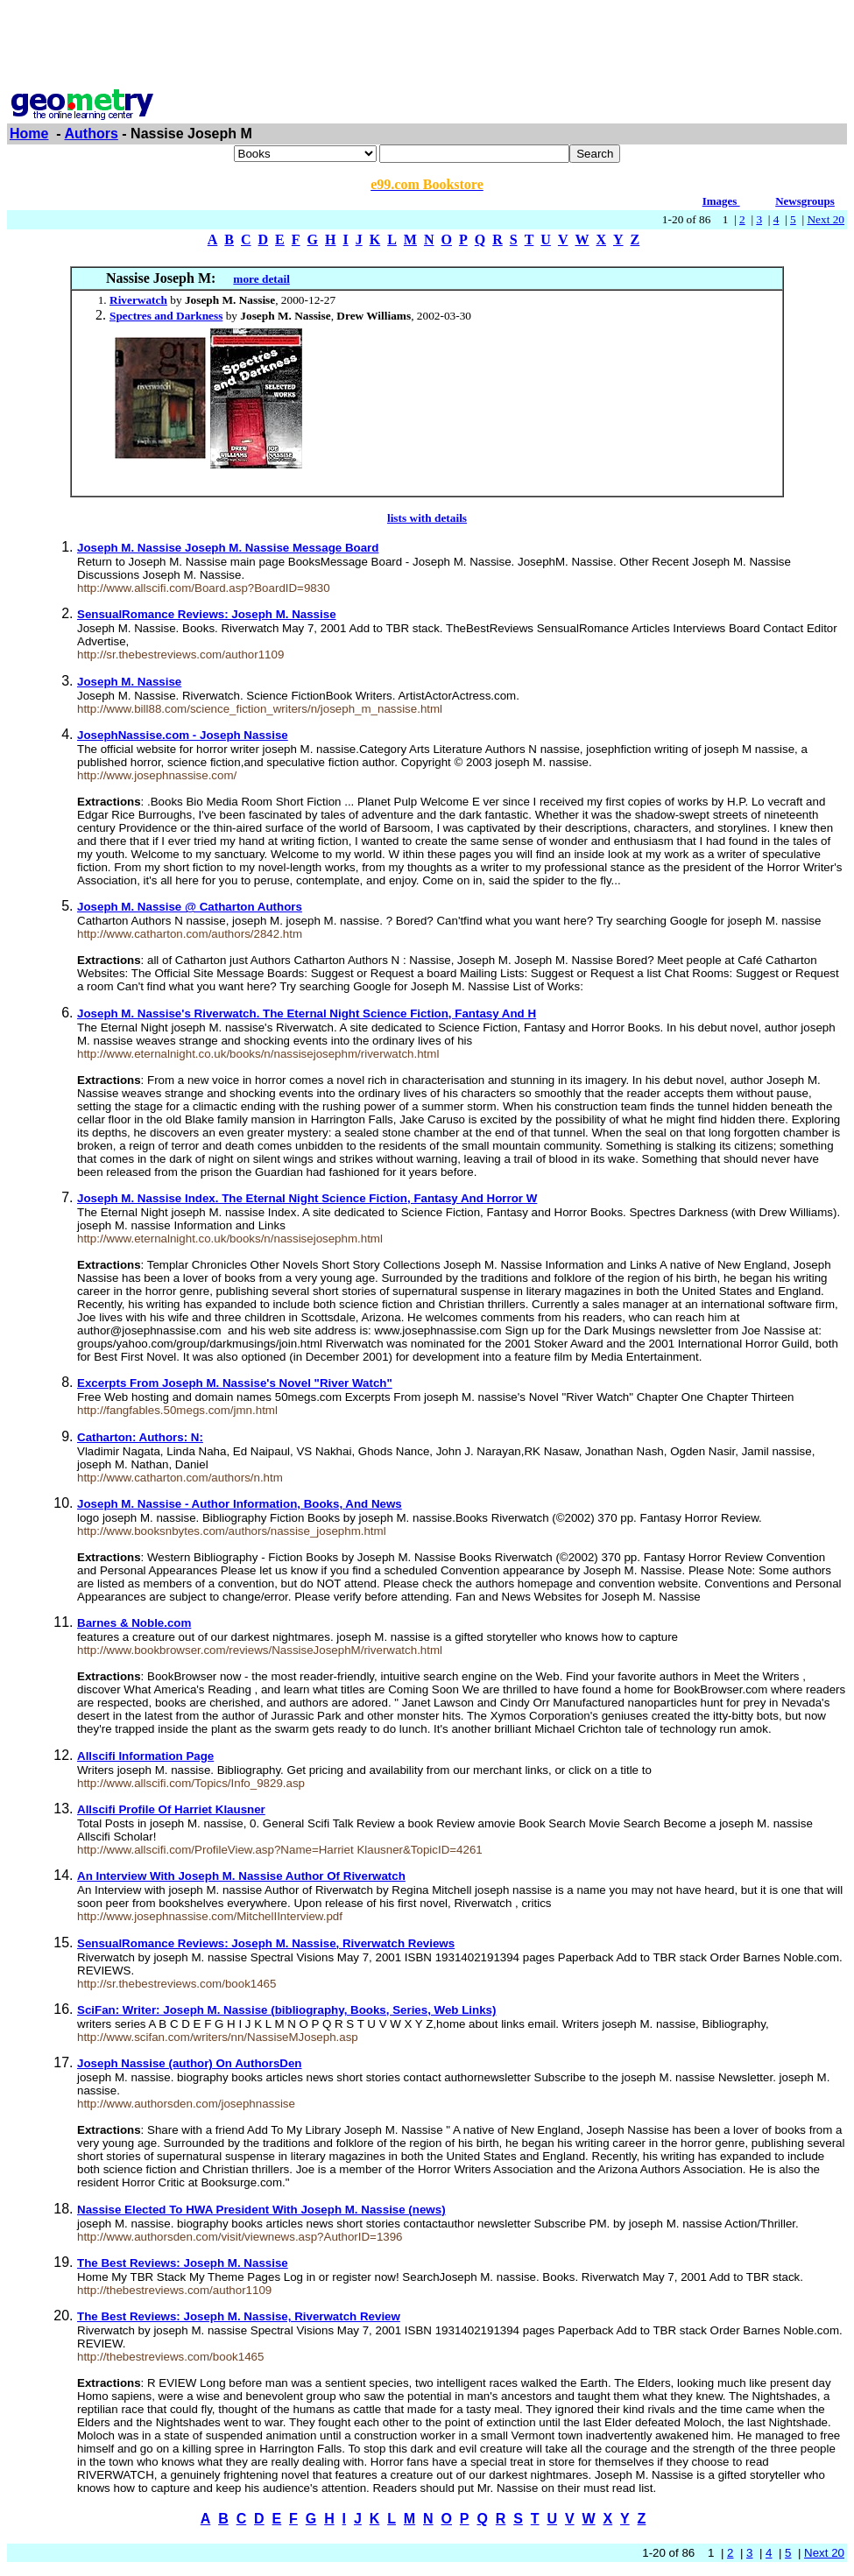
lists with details (427, 517)
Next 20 (825, 219)
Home (29, 133)
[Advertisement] (427, 46)
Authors (91, 133)
